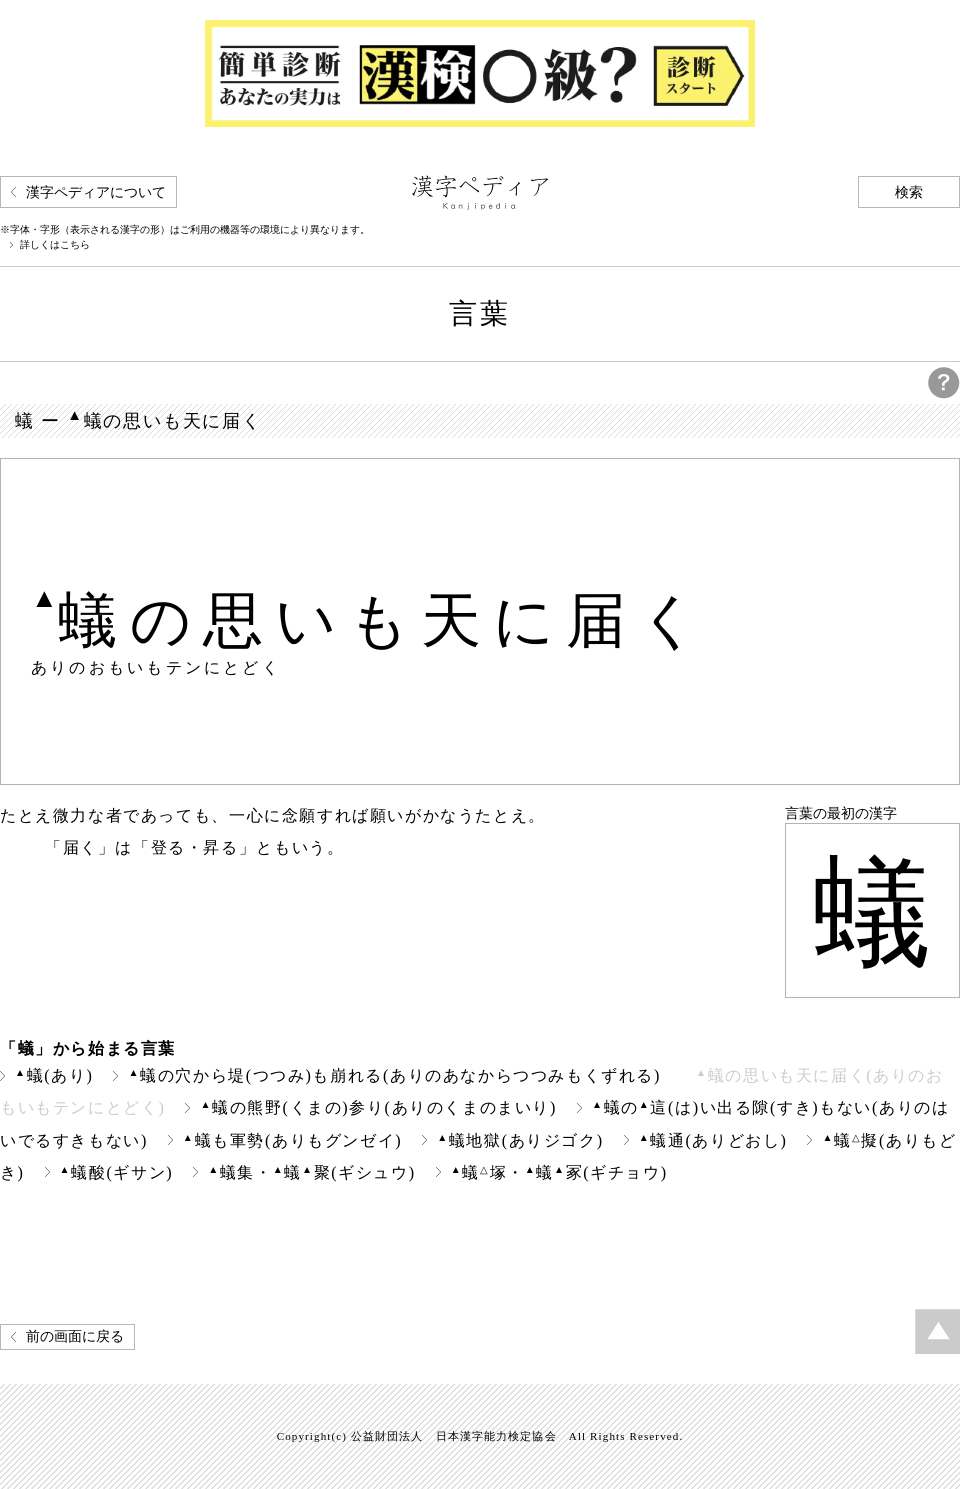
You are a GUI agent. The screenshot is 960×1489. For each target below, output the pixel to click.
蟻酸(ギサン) (117, 1172)
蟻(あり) (54, 1075)
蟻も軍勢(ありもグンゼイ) (292, 1140)
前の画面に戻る (75, 1336)
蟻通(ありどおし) (713, 1140)
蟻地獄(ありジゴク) (520, 1140)
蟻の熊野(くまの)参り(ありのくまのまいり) (378, 1107)
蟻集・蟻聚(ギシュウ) (311, 1172)
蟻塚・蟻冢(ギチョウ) (559, 1172)
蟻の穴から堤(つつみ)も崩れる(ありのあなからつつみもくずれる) (394, 1075)
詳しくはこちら (55, 245)
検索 (909, 192)
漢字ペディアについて (96, 192)
